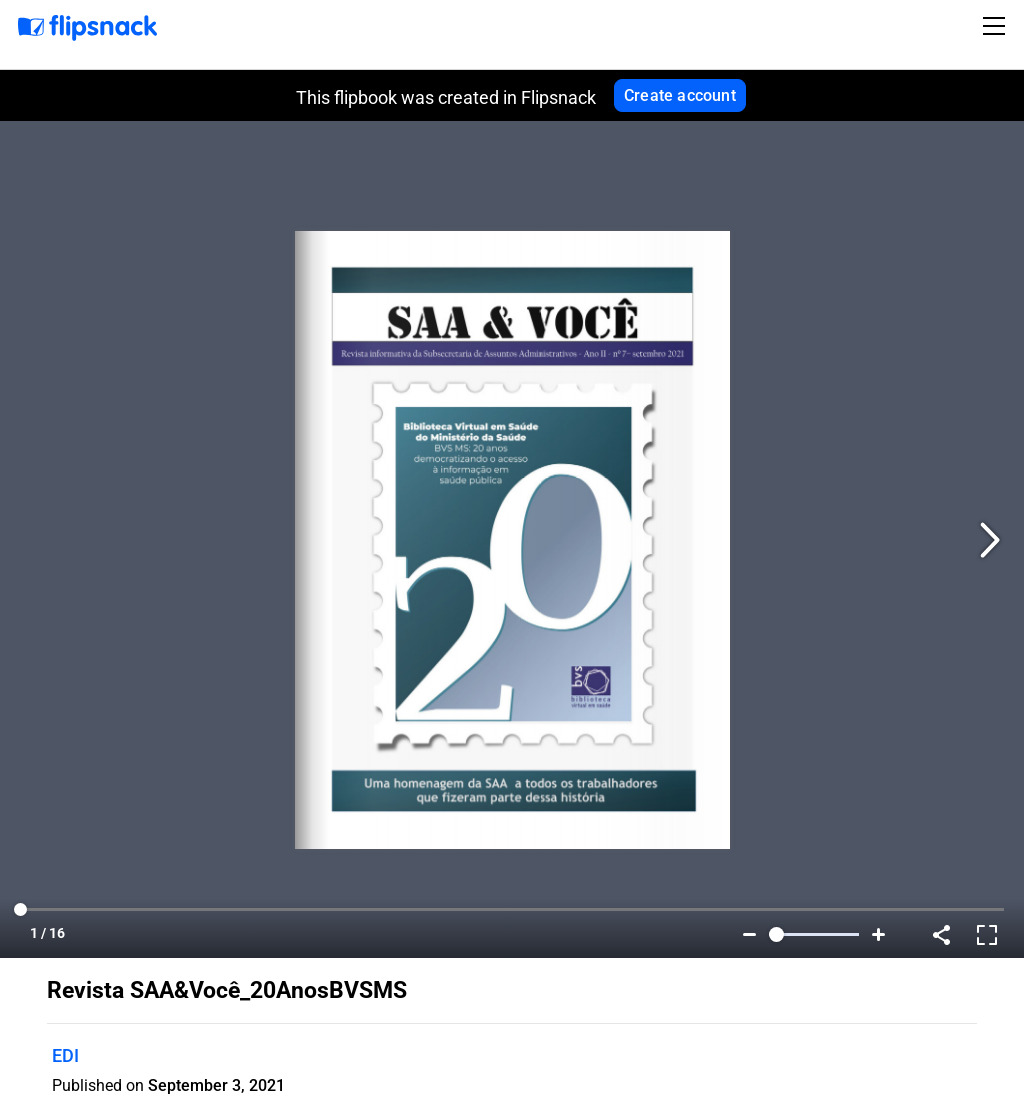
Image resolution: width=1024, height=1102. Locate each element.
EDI (65, 1055)
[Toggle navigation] (997, 26)
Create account (680, 95)
